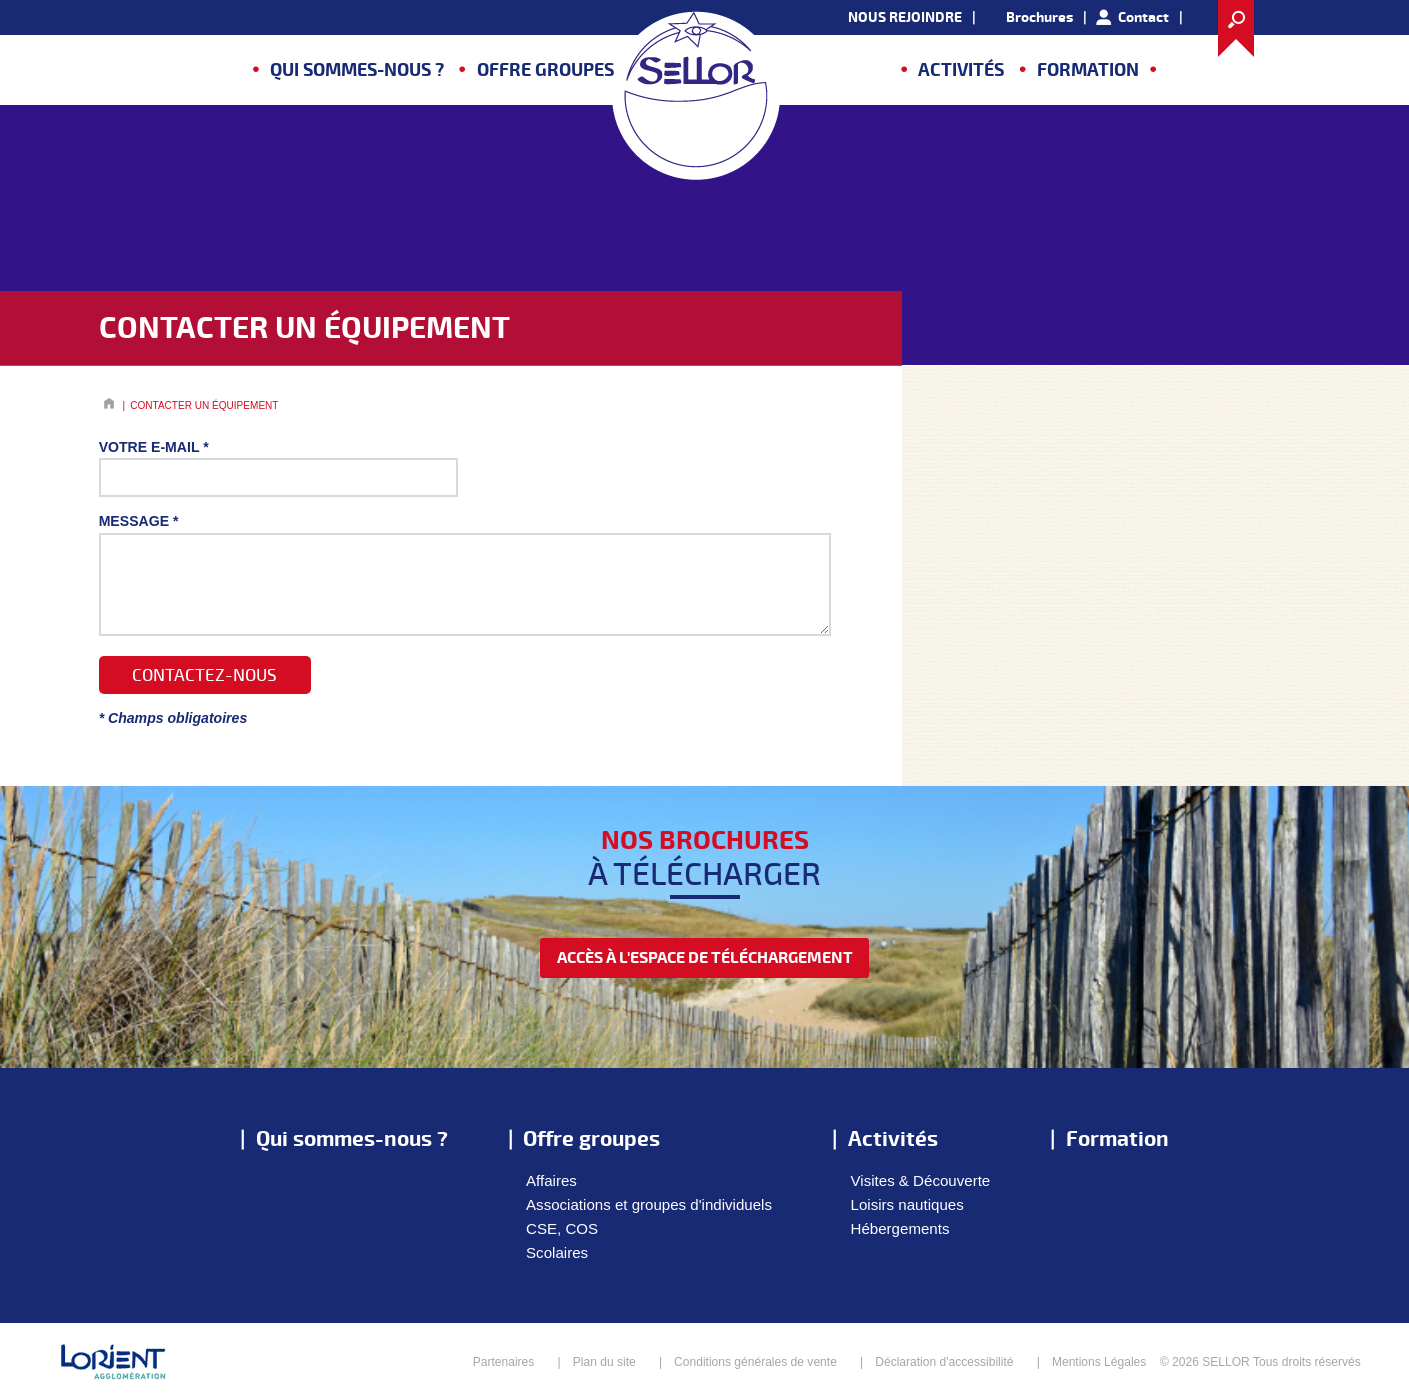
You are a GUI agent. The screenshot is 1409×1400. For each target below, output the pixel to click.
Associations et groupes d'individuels (649, 1204)
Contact (1143, 17)
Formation (1088, 70)
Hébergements (900, 1228)
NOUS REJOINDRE (905, 17)
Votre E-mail (154, 447)
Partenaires (504, 1362)
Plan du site (604, 1362)
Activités (961, 70)
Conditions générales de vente (755, 1362)
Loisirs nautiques (907, 1204)
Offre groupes (545, 70)
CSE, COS (562, 1228)
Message (139, 521)
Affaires (551, 1180)
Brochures (1039, 17)
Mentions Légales (1099, 1362)
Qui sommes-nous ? (357, 70)
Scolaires (557, 1252)
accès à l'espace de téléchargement (705, 958)
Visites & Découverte (921, 1180)
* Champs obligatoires (173, 718)
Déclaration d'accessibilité (944, 1362)
